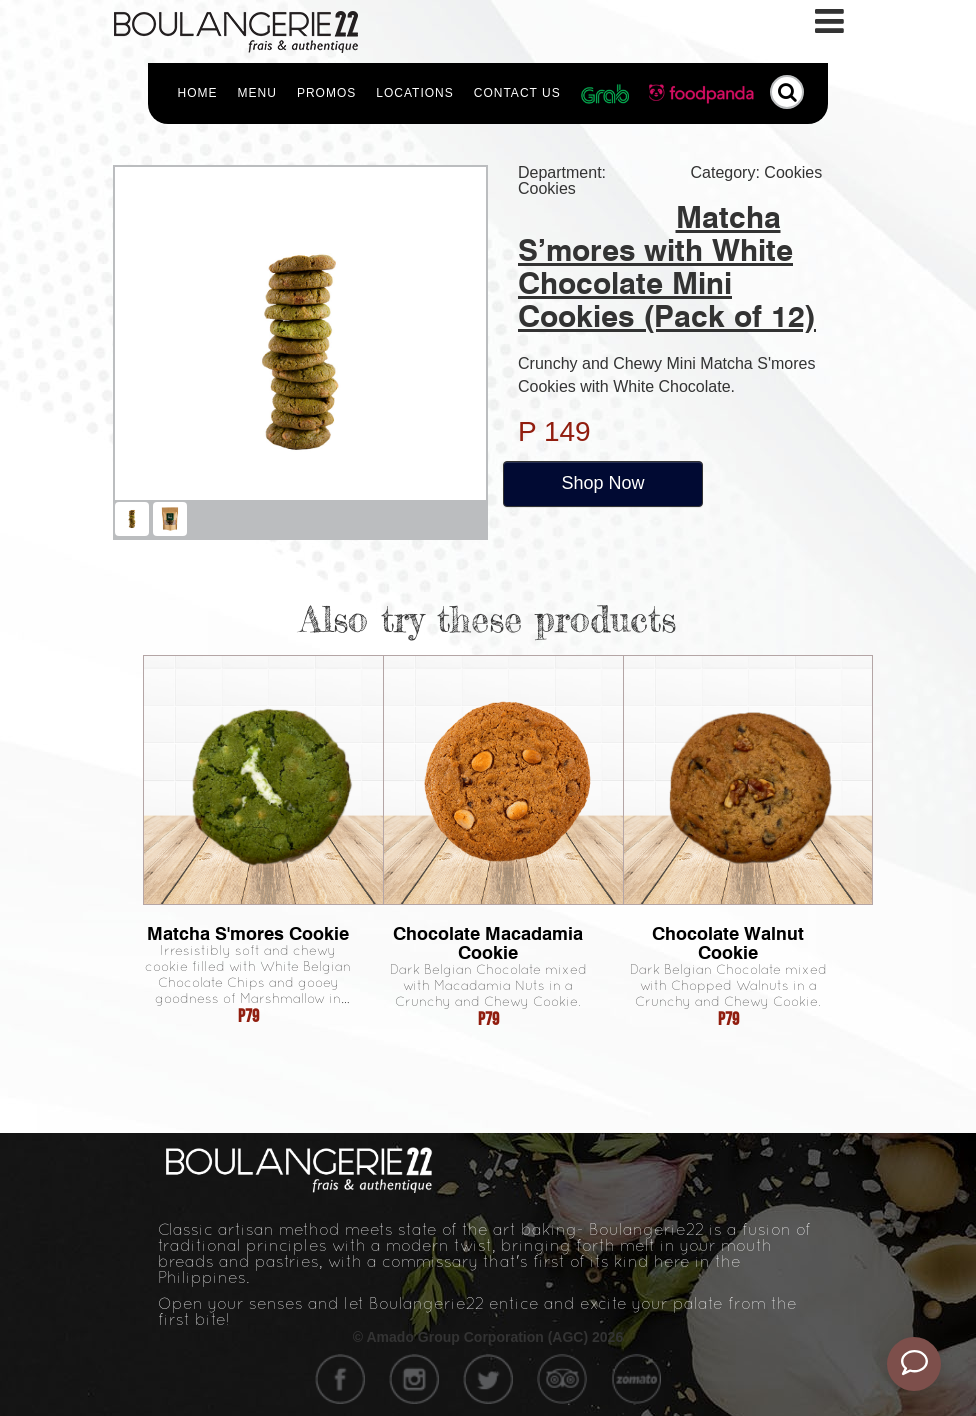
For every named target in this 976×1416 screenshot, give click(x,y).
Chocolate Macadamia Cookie (488, 943)
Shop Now (602, 483)
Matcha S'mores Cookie (248, 933)
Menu (257, 93)
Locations (414, 93)
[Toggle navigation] (831, 21)
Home (198, 93)
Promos (326, 93)
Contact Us (517, 93)
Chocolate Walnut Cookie (728, 943)
